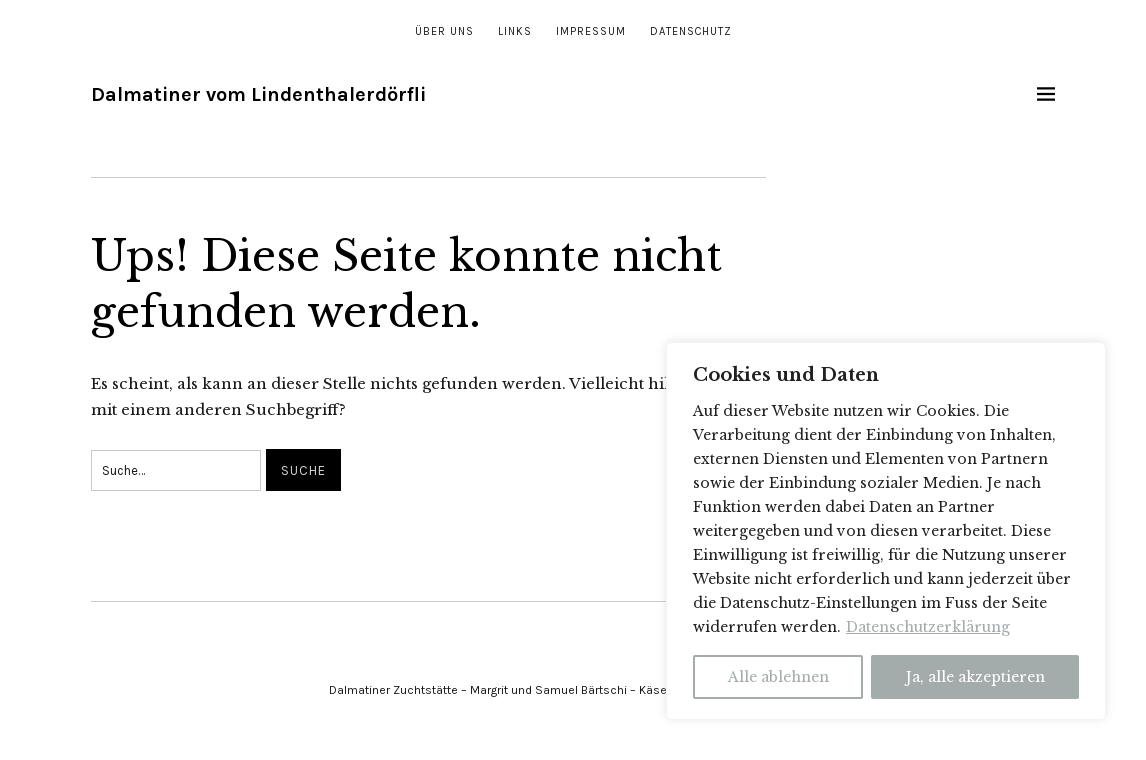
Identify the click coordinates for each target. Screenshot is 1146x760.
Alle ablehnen (778, 677)
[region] (886, 531)
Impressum (591, 31)
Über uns (444, 31)
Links (515, 31)
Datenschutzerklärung (928, 627)
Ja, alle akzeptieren (975, 677)
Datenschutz (691, 31)
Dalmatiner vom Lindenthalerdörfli (258, 94)
